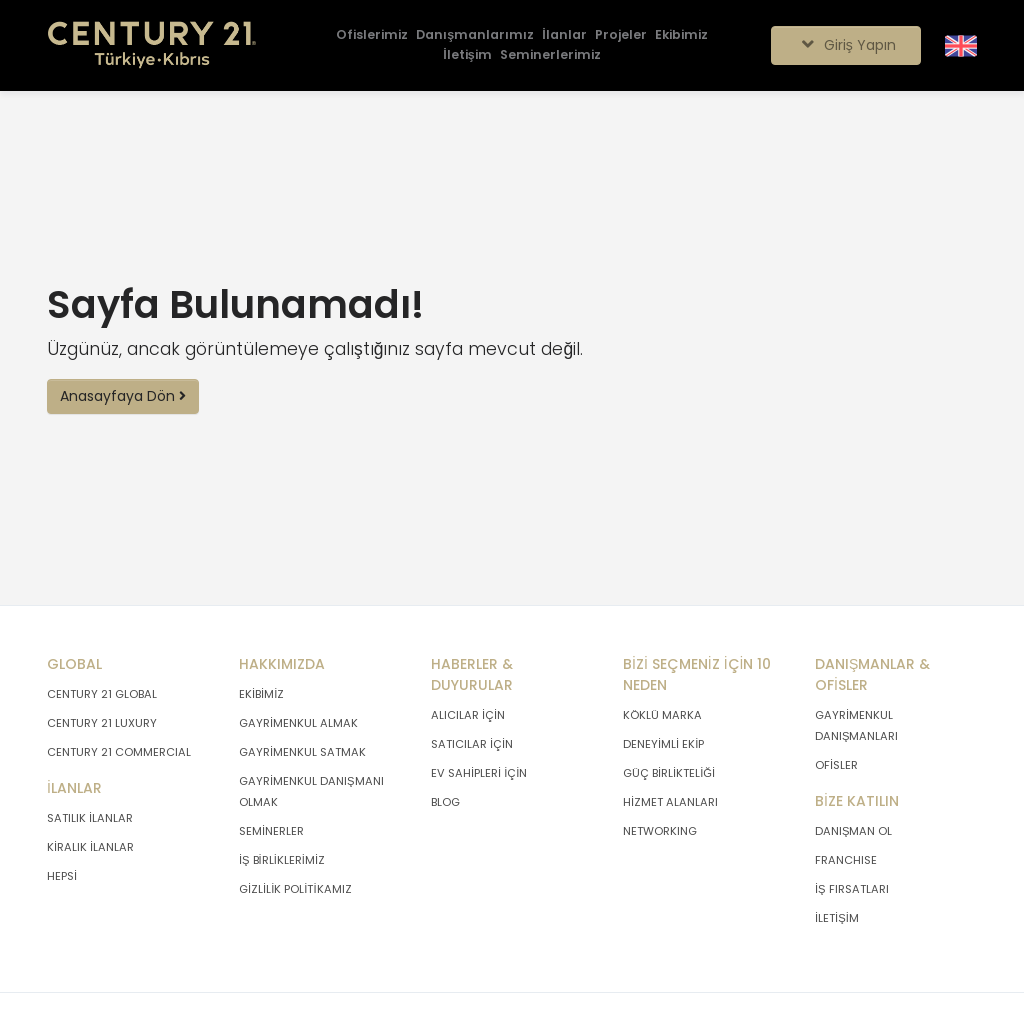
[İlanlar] (564, 35)
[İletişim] (467, 55)
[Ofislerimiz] (372, 35)
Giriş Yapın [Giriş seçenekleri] (845, 45)
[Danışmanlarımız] (475, 35)
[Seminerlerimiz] (550, 55)
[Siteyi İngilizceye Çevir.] (961, 45)
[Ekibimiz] (681, 35)
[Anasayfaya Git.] (152, 45)
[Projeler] (621, 35)
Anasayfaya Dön (123, 396)
